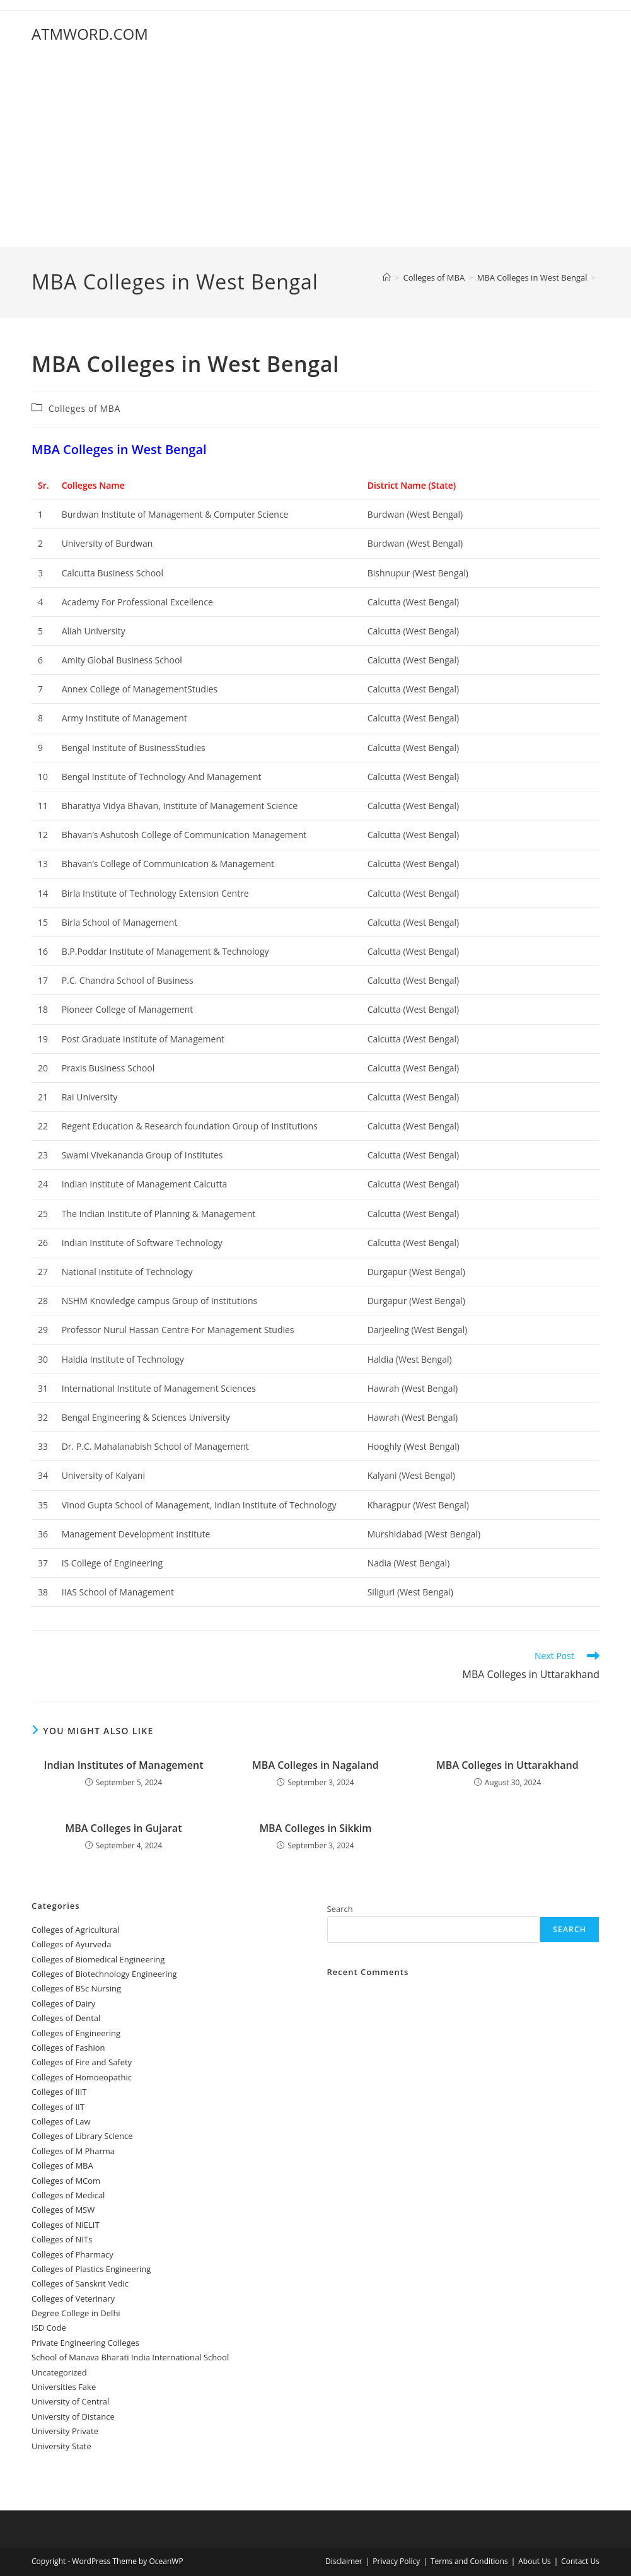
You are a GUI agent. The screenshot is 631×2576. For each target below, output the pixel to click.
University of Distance (73, 2416)
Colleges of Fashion (68, 2047)
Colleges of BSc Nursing (76, 1988)
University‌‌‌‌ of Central (70, 2401)
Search (340, 1909)
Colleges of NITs (62, 2239)
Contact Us (580, 2561)
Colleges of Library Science (82, 2136)
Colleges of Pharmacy (72, 2254)
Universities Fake (64, 2386)
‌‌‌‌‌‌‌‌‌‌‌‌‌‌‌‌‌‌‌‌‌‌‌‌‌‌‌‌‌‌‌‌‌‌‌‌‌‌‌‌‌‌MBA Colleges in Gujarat (124, 1828)
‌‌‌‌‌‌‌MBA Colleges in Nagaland (315, 1765)
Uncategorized (59, 2372)
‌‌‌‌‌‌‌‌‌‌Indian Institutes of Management (124, 1765)
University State (61, 2446)
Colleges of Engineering (76, 2033)
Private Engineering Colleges (85, 2342)
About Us (534, 2561)
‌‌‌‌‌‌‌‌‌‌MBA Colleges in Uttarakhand (507, 1765)
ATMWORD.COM (90, 33)
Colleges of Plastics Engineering (91, 2269)
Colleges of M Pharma (73, 2151)
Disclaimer (343, 2561)
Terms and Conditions (469, 2561)
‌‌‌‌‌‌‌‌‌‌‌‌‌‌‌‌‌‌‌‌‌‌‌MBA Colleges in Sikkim (315, 1828)
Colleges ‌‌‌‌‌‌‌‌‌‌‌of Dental (67, 2018)
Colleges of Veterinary (73, 2298)
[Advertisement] (315, 152)
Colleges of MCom (66, 2180)
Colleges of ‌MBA (84, 408)
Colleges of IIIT (59, 2091)
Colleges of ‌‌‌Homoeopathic (82, 2077)
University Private (65, 2431)
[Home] (387, 277)
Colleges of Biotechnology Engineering (104, 1973)
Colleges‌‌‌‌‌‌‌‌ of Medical (68, 2195)
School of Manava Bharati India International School (130, 2357)
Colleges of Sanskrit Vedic (80, 2283)
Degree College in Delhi (76, 2313)
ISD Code (49, 2327)
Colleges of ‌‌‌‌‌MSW (63, 2209)
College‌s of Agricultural (75, 1929)
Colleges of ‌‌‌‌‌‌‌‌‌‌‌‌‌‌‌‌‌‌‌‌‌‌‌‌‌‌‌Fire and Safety (82, 2062)
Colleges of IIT (58, 2107)
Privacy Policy (396, 2561)
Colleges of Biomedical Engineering (98, 1959)
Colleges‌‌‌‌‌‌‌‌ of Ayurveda (71, 1944)
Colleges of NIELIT (66, 2224)
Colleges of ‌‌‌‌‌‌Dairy (63, 2003)
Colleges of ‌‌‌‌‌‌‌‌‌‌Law (61, 2121)
